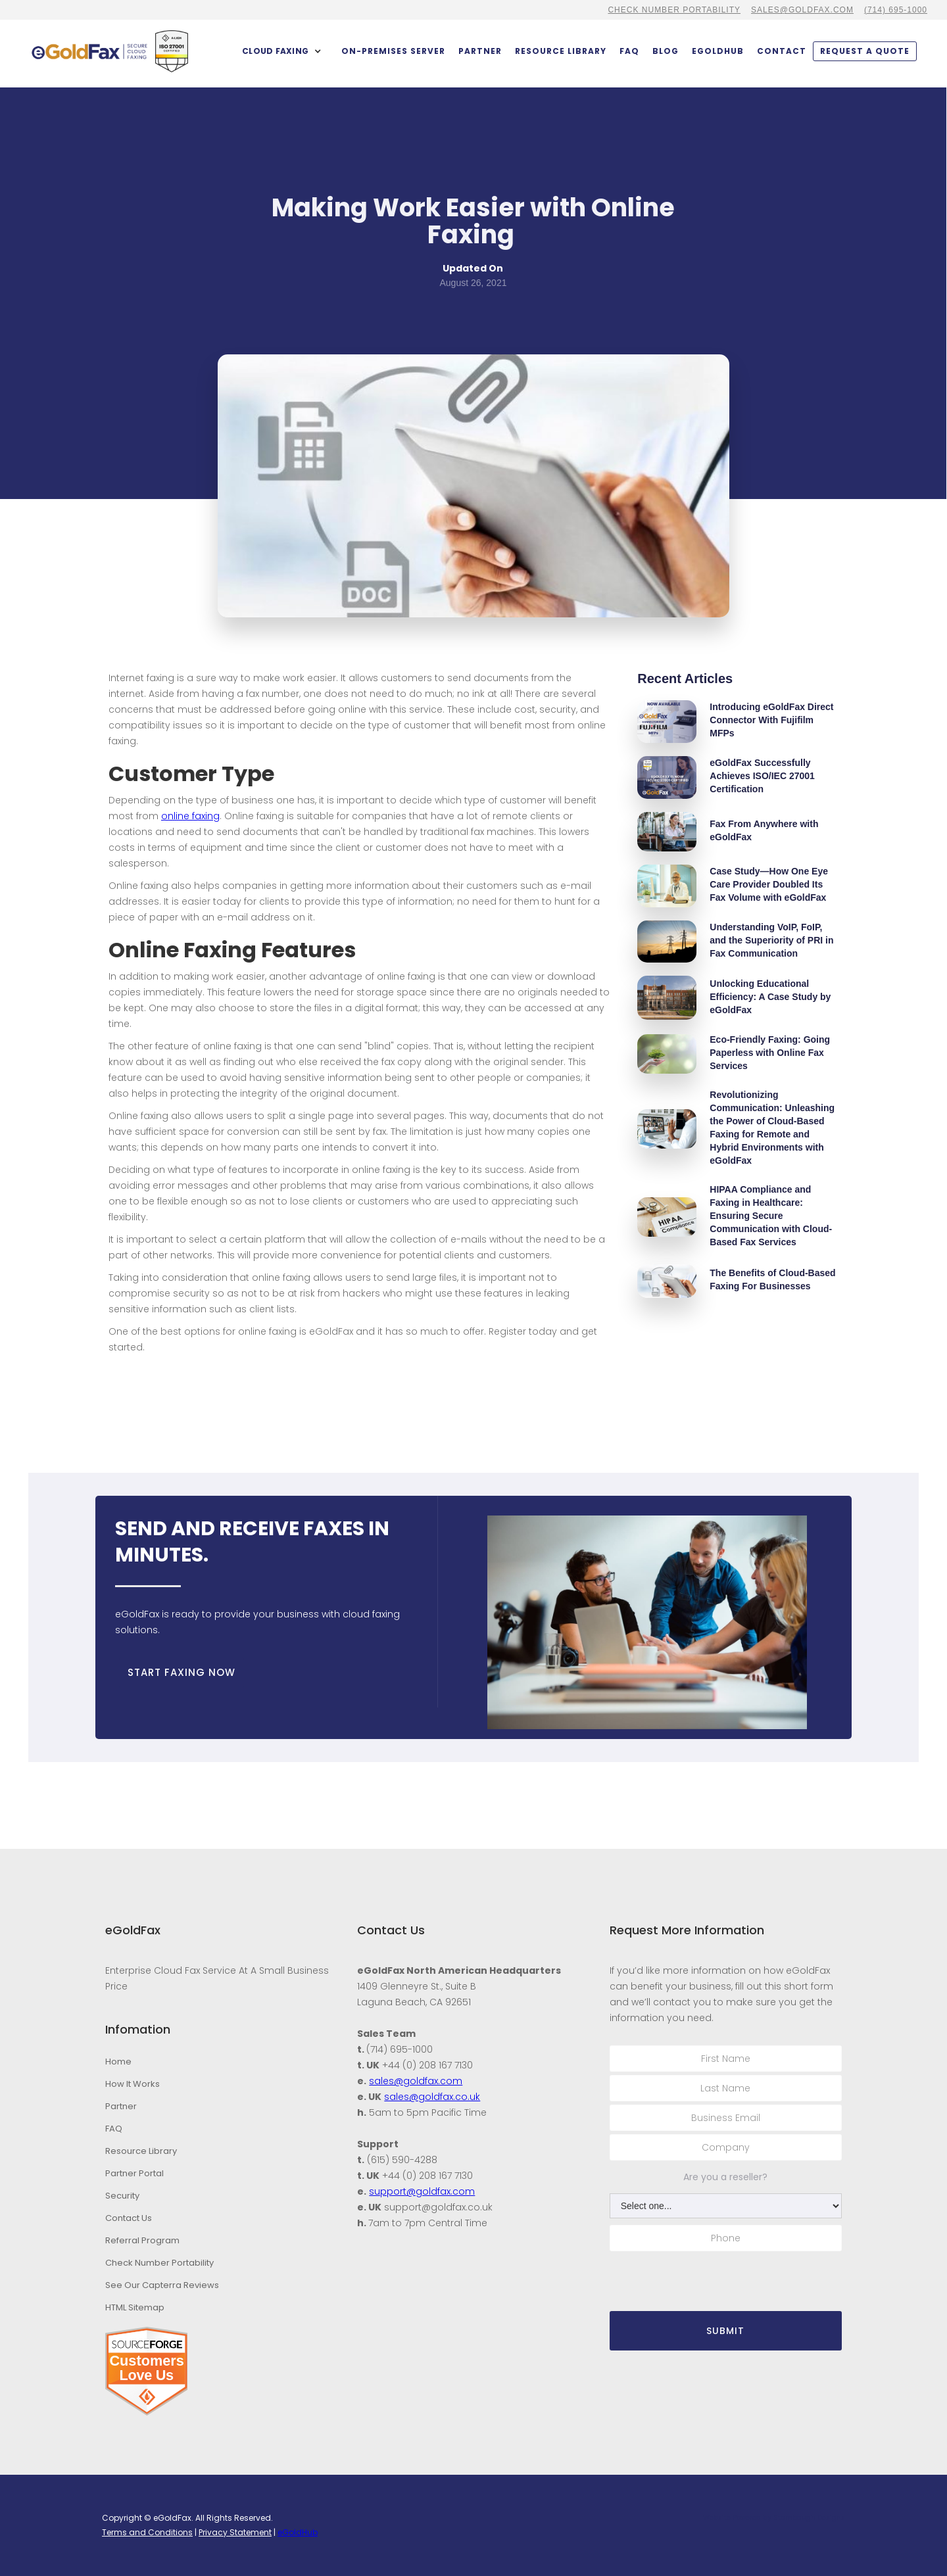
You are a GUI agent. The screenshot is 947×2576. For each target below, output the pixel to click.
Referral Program (142, 2240)
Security (122, 2195)
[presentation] (710, 2280)
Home (118, 2061)
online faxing (190, 816)
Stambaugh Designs (809, 2518)
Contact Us (128, 2218)
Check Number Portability (159, 2262)
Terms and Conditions (147, 2532)
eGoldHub (718, 51)
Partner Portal (134, 2173)
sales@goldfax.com (802, 9)
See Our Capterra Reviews (162, 2285)
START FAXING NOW (181, 1672)
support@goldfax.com (422, 2191)
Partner (121, 2106)
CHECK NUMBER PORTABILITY (674, 9)
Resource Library (560, 51)
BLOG (665, 51)
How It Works (132, 2084)
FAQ (629, 51)
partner (480, 51)
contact (781, 51)
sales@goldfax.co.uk (432, 2096)
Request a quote (865, 51)
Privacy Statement (235, 2532)
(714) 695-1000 (895, 9)
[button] (282, 51)
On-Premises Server (393, 51)
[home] (89, 52)
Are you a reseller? (725, 2176)
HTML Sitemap (134, 2307)
